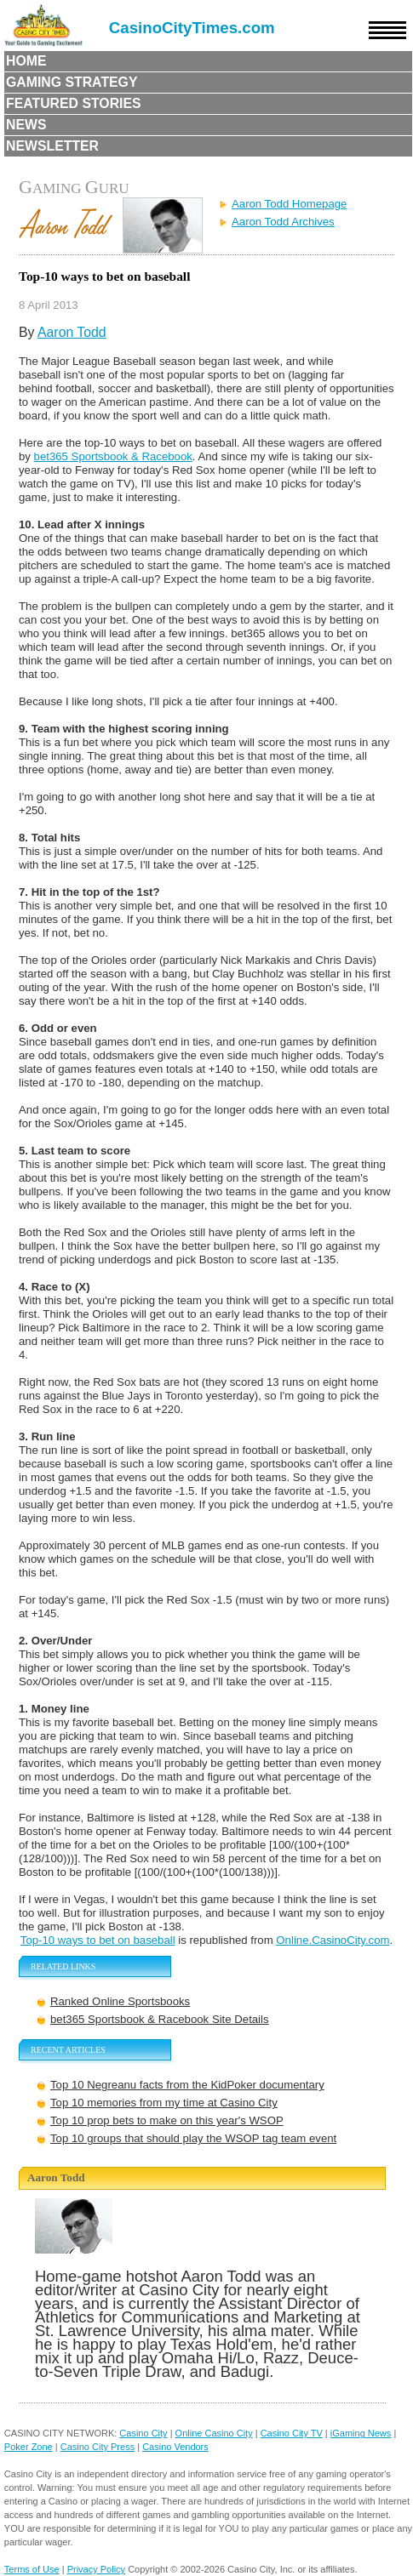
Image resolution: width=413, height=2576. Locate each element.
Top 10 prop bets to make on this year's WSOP (167, 2120)
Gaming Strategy (71, 82)
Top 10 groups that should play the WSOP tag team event (193, 2138)
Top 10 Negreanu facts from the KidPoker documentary (187, 2084)
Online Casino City (214, 2433)
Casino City (143, 2433)
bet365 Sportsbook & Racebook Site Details (159, 2019)
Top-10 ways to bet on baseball (97, 1940)
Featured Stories (73, 103)
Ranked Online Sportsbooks (120, 2001)
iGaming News (361, 2433)
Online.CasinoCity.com (332, 1940)
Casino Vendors (175, 2447)
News (26, 124)
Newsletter (52, 146)
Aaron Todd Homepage (289, 203)
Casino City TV (292, 2433)
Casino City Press (97, 2447)
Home (26, 61)
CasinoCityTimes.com (192, 28)
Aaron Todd (71, 332)
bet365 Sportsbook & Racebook (113, 456)
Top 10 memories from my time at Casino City (164, 2102)
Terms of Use (32, 2569)
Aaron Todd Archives (283, 221)
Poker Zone (28, 2447)
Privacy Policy (96, 2569)
